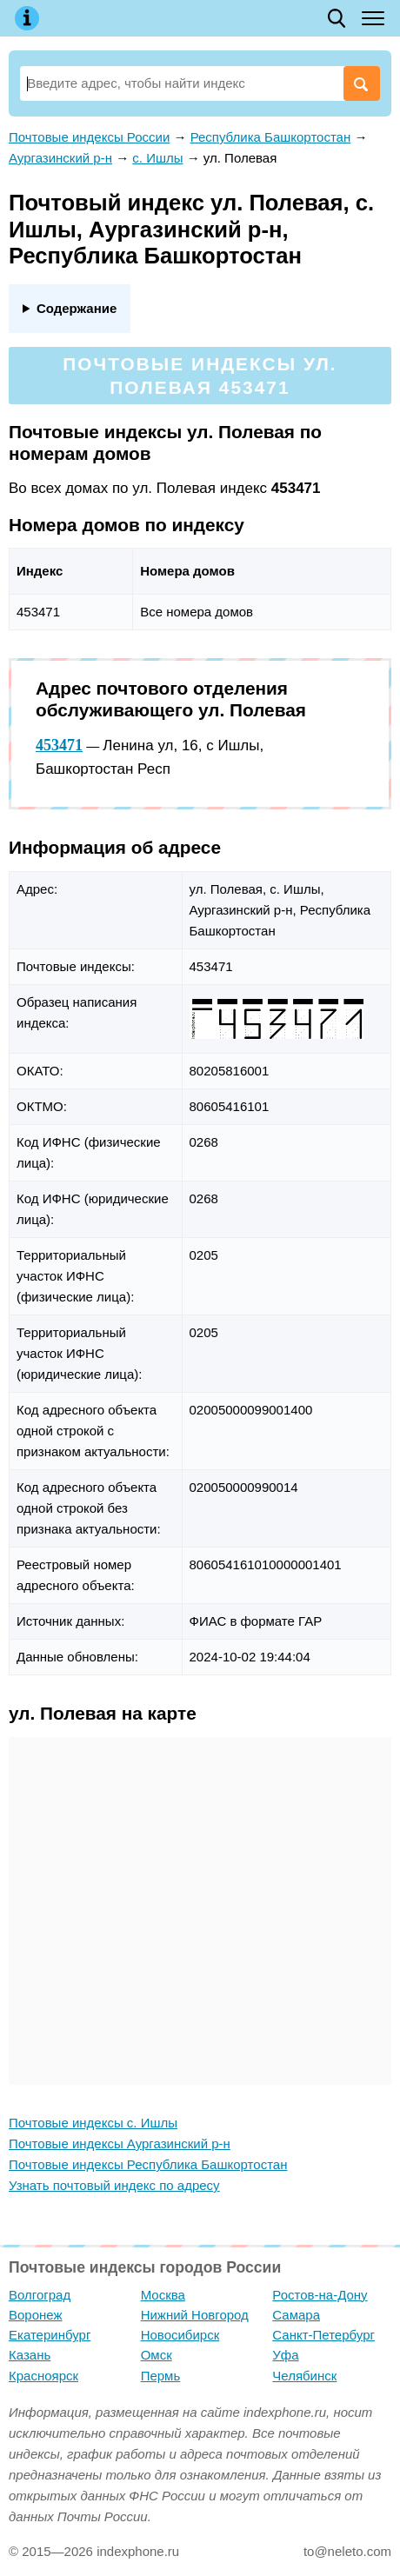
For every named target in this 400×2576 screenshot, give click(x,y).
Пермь (161, 2375)
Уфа (285, 2354)
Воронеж (36, 2314)
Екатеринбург (49, 2334)
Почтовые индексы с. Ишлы (93, 2122)
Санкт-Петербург (323, 2334)
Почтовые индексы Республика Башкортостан (148, 2164)
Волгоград (39, 2294)
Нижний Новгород (195, 2314)
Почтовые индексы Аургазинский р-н (119, 2143)
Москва (163, 2294)
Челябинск (304, 2375)
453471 (59, 745)
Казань (29, 2354)
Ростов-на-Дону (319, 2294)
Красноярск (43, 2375)
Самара (296, 2314)
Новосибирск (180, 2334)
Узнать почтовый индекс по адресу (114, 2185)
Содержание (77, 308)
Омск (156, 2354)
